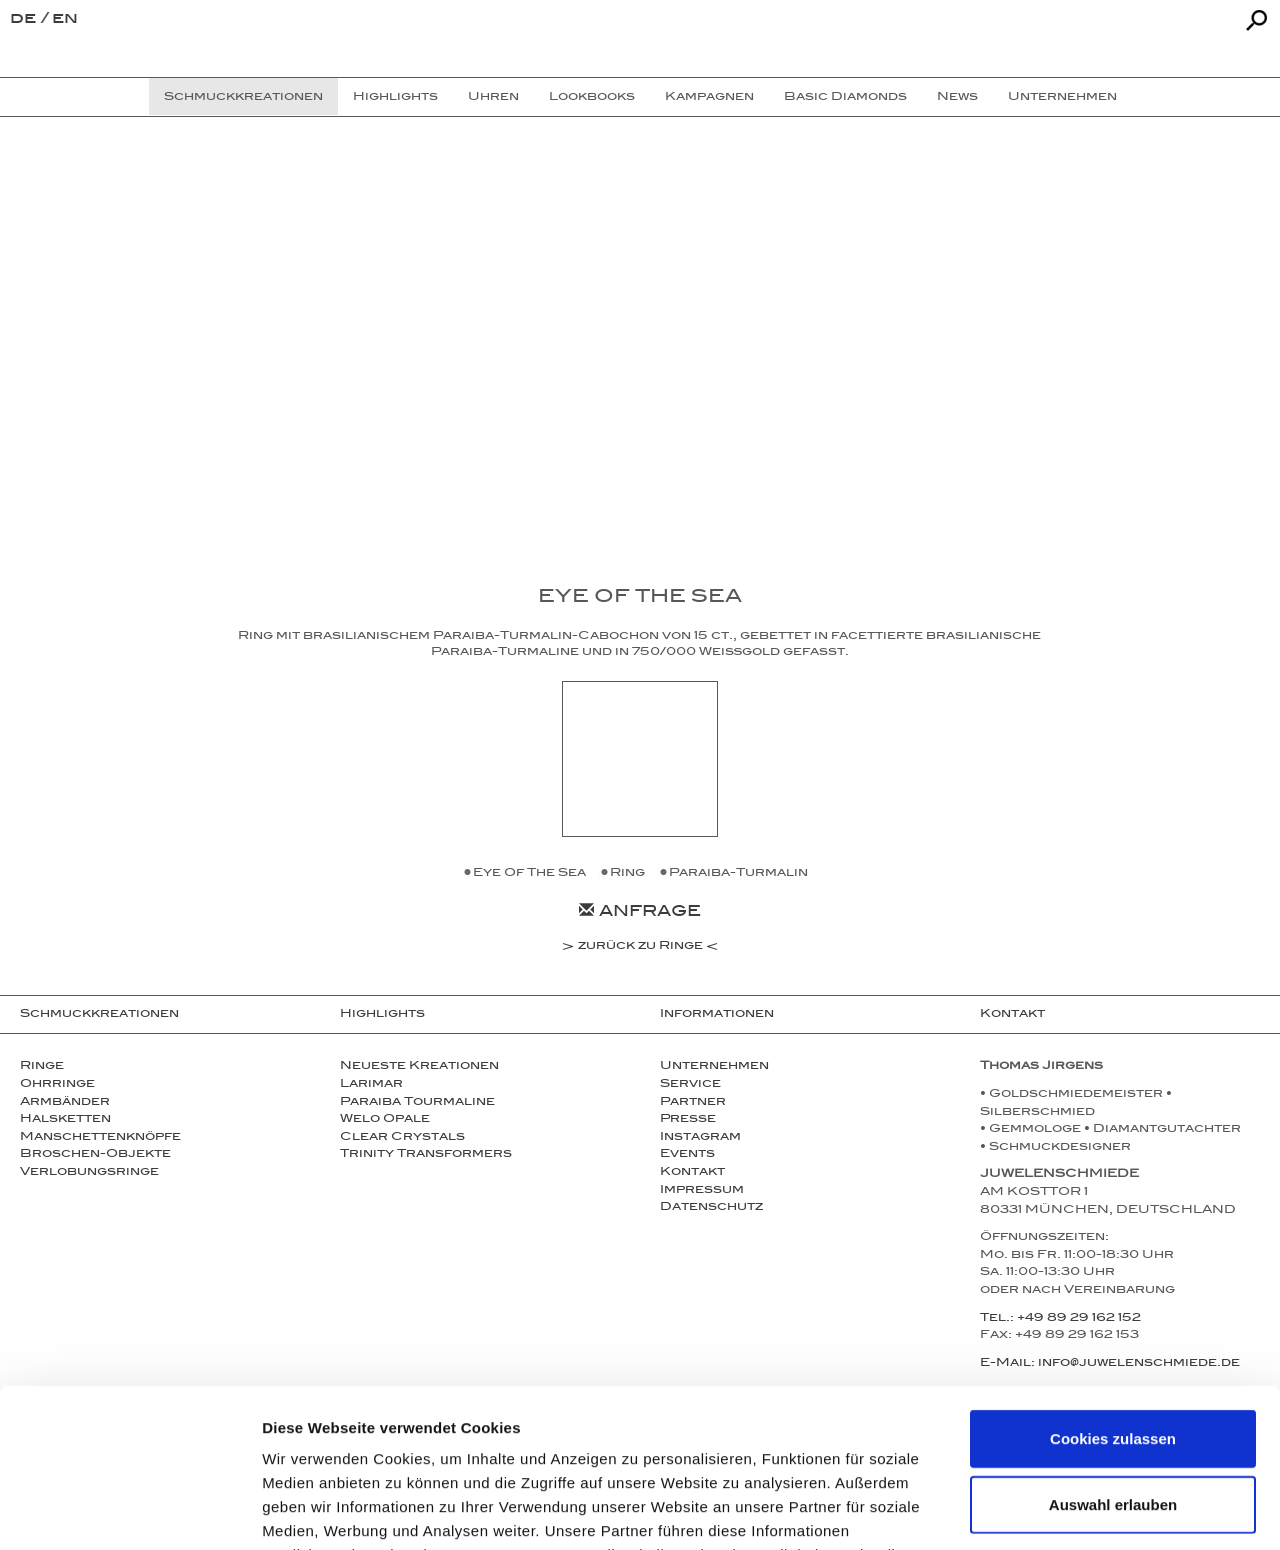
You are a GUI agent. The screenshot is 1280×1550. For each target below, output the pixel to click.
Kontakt (692, 1173)
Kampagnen (709, 98)
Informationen (717, 1015)
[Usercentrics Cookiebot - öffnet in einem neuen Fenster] (129, 1511)
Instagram (700, 1138)
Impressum (702, 1191)
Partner (693, 1103)
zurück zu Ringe (640, 948)
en (65, 20)
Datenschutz (711, 1208)
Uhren (493, 98)
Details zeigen (1063, 1510)
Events (687, 1155)
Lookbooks (592, 98)
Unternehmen (714, 1067)
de (25, 20)
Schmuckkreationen (99, 1015)
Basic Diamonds (845, 98)
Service (690, 1085)
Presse (688, 1120)
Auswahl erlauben (1113, 1355)
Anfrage (640, 913)
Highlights (382, 1015)
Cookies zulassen (1113, 1289)
